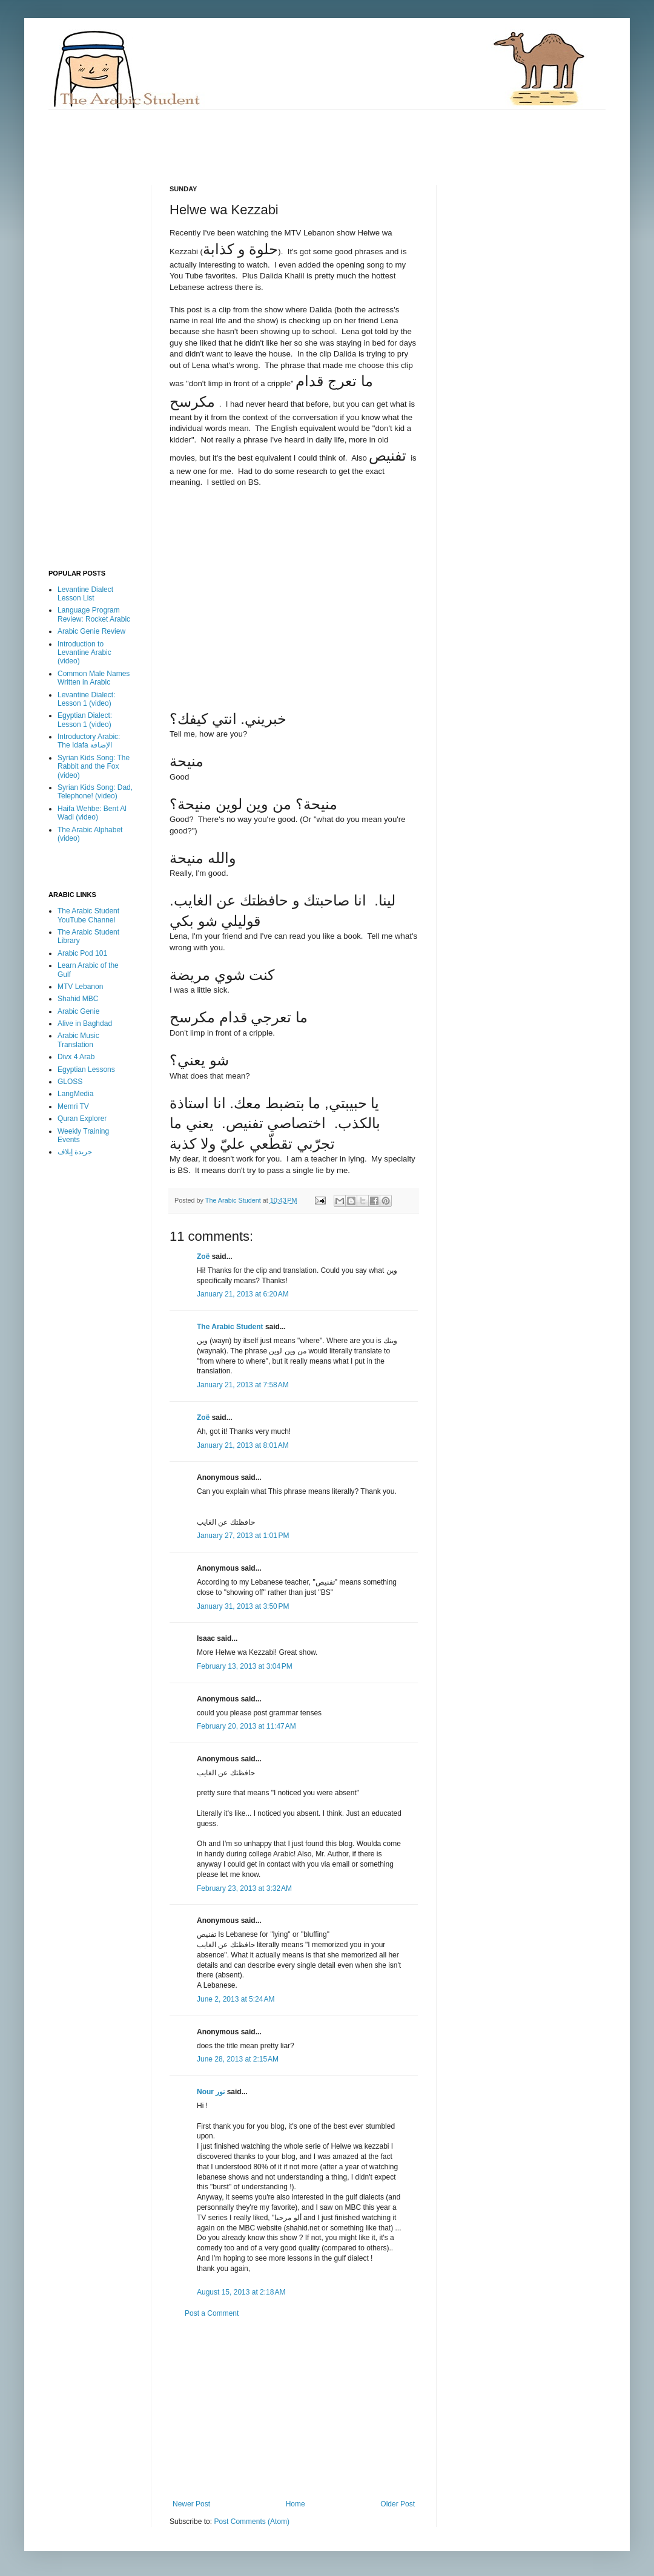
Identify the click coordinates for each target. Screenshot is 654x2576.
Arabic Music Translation (78, 1039)
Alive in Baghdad (85, 1023)
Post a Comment (212, 2313)
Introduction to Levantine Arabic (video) (84, 653)
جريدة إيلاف (75, 1152)
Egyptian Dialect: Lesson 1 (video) (85, 719)
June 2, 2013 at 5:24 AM (235, 1999)
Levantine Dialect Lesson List (85, 593)
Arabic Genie (78, 1011)
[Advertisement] (268, 137)
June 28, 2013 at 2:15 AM (238, 2059)
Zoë (203, 1256)
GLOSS (70, 1081)
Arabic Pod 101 (82, 953)
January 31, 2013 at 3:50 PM (243, 1606)
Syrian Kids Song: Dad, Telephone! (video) (95, 791)
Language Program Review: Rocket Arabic (94, 614)
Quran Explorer (82, 1118)
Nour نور (211, 2092)
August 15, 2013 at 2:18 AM (241, 2292)
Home (295, 2504)
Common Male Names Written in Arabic (94, 677)
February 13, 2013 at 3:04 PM (244, 1666)
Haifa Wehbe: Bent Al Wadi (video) (92, 812)
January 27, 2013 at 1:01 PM (243, 1535)
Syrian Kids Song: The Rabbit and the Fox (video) (94, 767)
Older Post (397, 2504)
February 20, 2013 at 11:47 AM (246, 1726)
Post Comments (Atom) (251, 2521)
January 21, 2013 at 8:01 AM (243, 1445)
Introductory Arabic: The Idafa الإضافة (89, 740)
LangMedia (75, 1093)
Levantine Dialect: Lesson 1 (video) (86, 699)
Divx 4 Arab (76, 1057)
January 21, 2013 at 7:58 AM (243, 1385)
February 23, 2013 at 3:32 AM (244, 1888)
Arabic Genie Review (91, 631)
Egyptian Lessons (86, 1069)
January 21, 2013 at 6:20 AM (243, 1294)
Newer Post (191, 2504)
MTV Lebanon (80, 986)
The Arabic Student (230, 1326)
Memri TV (73, 1106)
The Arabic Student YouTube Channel (88, 915)
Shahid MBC (78, 998)
